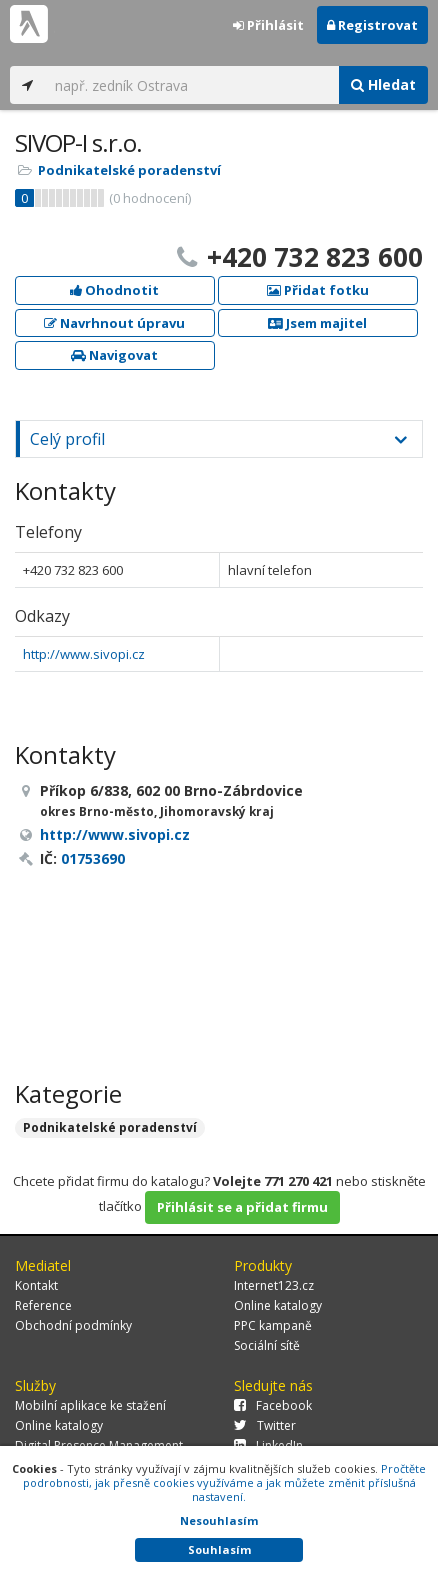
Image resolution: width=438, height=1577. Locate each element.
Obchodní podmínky (73, 1325)
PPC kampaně (273, 1325)
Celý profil (67, 439)
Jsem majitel (317, 323)
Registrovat (372, 25)
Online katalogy (278, 1305)
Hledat (383, 84)
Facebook (273, 1405)
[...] (192, 85)
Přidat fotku (318, 290)
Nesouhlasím (219, 1520)
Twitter (265, 1425)
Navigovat (114, 355)
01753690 (93, 858)
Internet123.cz (274, 1285)
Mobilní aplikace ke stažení (90, 1405)
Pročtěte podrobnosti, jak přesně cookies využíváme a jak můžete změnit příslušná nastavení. (225, 1482)
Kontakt (36, 1285)
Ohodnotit (114, 290)
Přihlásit (268, 25)
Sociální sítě (267, 1345)
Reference (43, 1305)
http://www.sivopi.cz (84, 654)
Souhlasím (219, 1549)
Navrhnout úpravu (114, 323)
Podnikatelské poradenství (129, 170)
